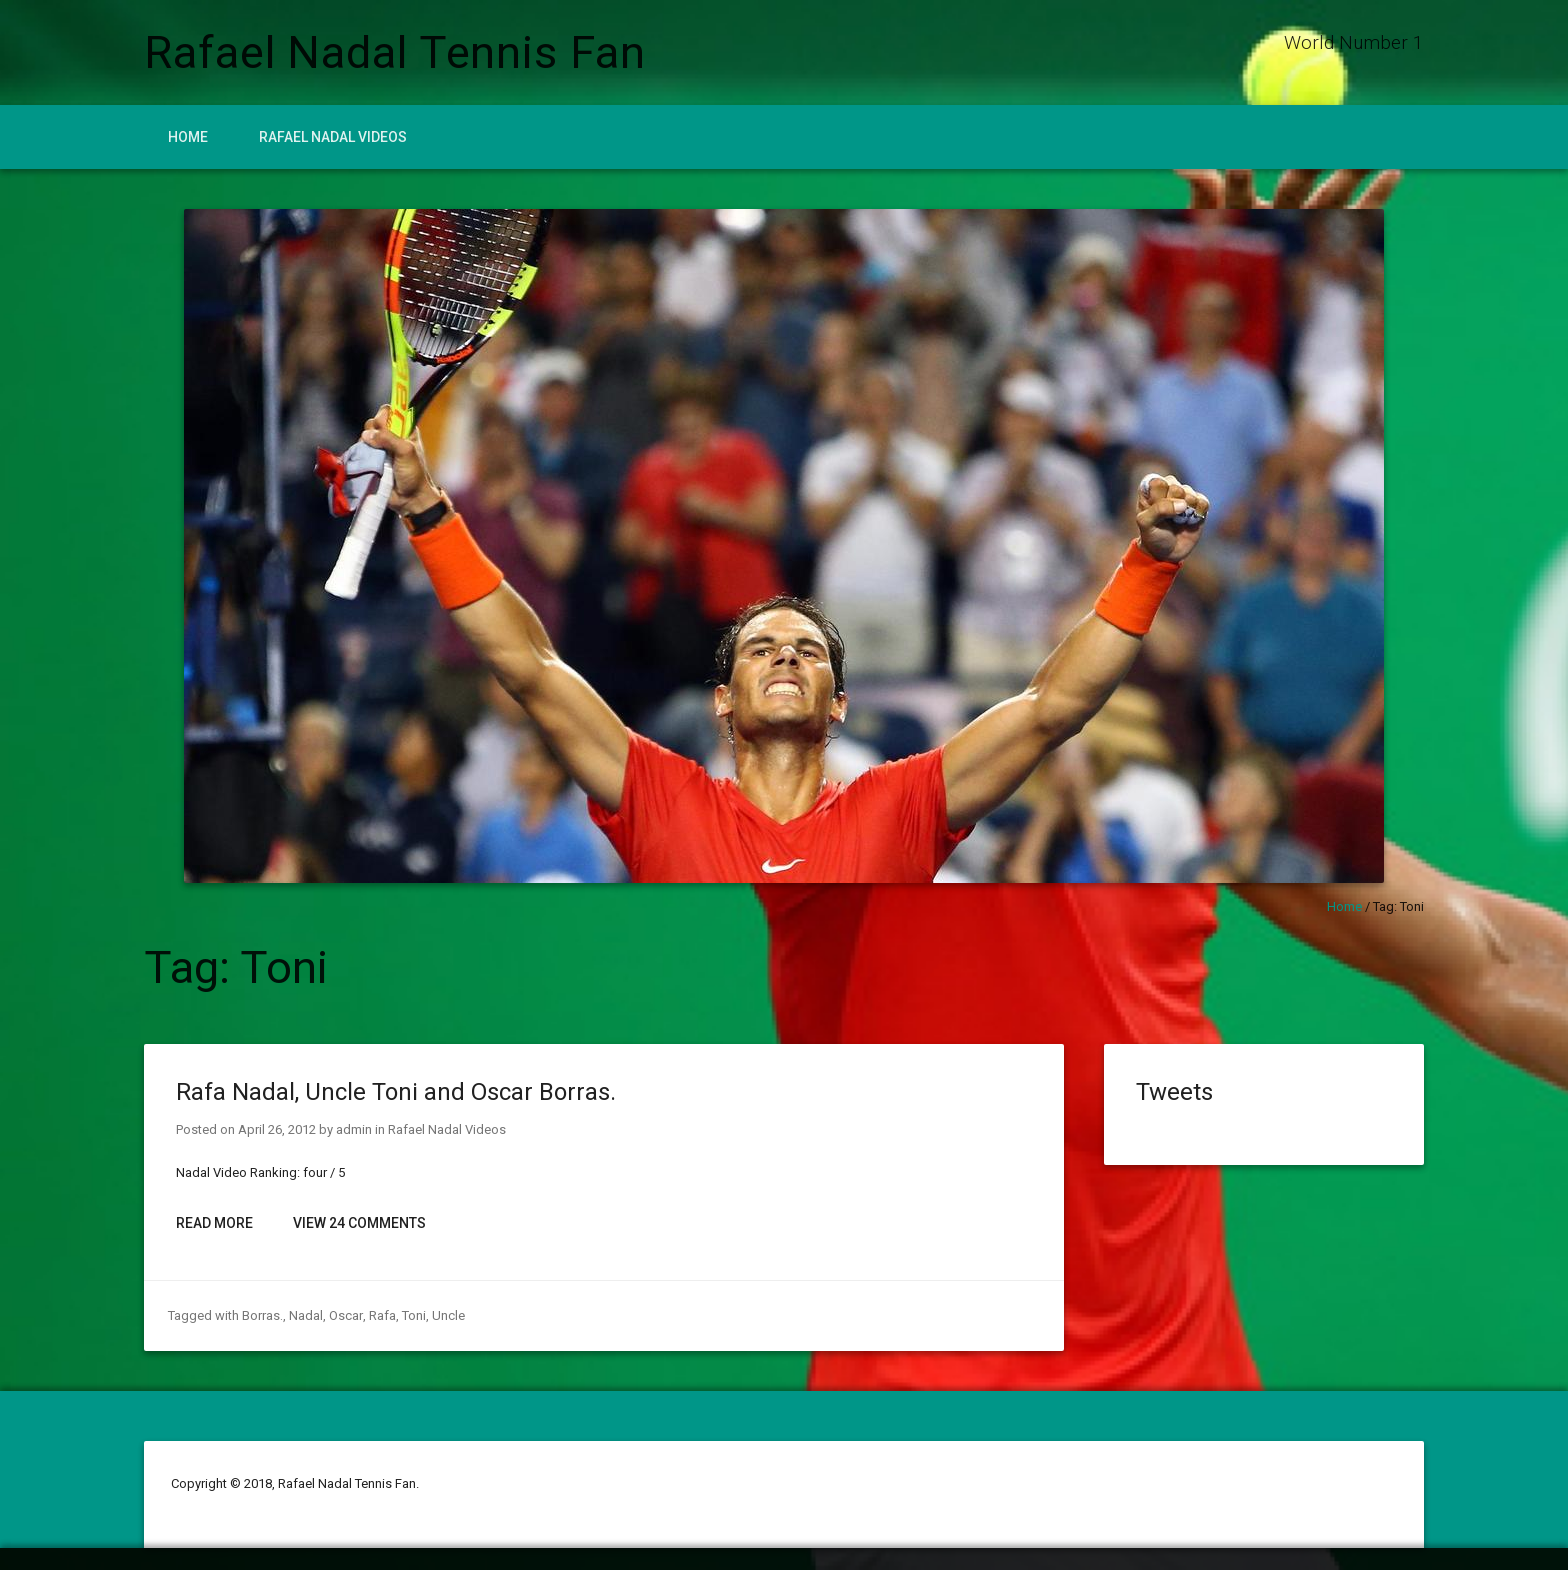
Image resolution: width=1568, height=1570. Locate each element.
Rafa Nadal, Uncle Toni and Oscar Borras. (396, 1092)
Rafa (381, 1315)
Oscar (345, 1315)
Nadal (306, 1315)
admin (354, 1129)
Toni (413, 1315)
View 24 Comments (359, 1223)
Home (188, 137)
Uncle (447, 1315)
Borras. (262, 1315)
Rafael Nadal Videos (333, 137)
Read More (214, 1223)
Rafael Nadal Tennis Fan (395, 52)
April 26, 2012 (277, 1129)
